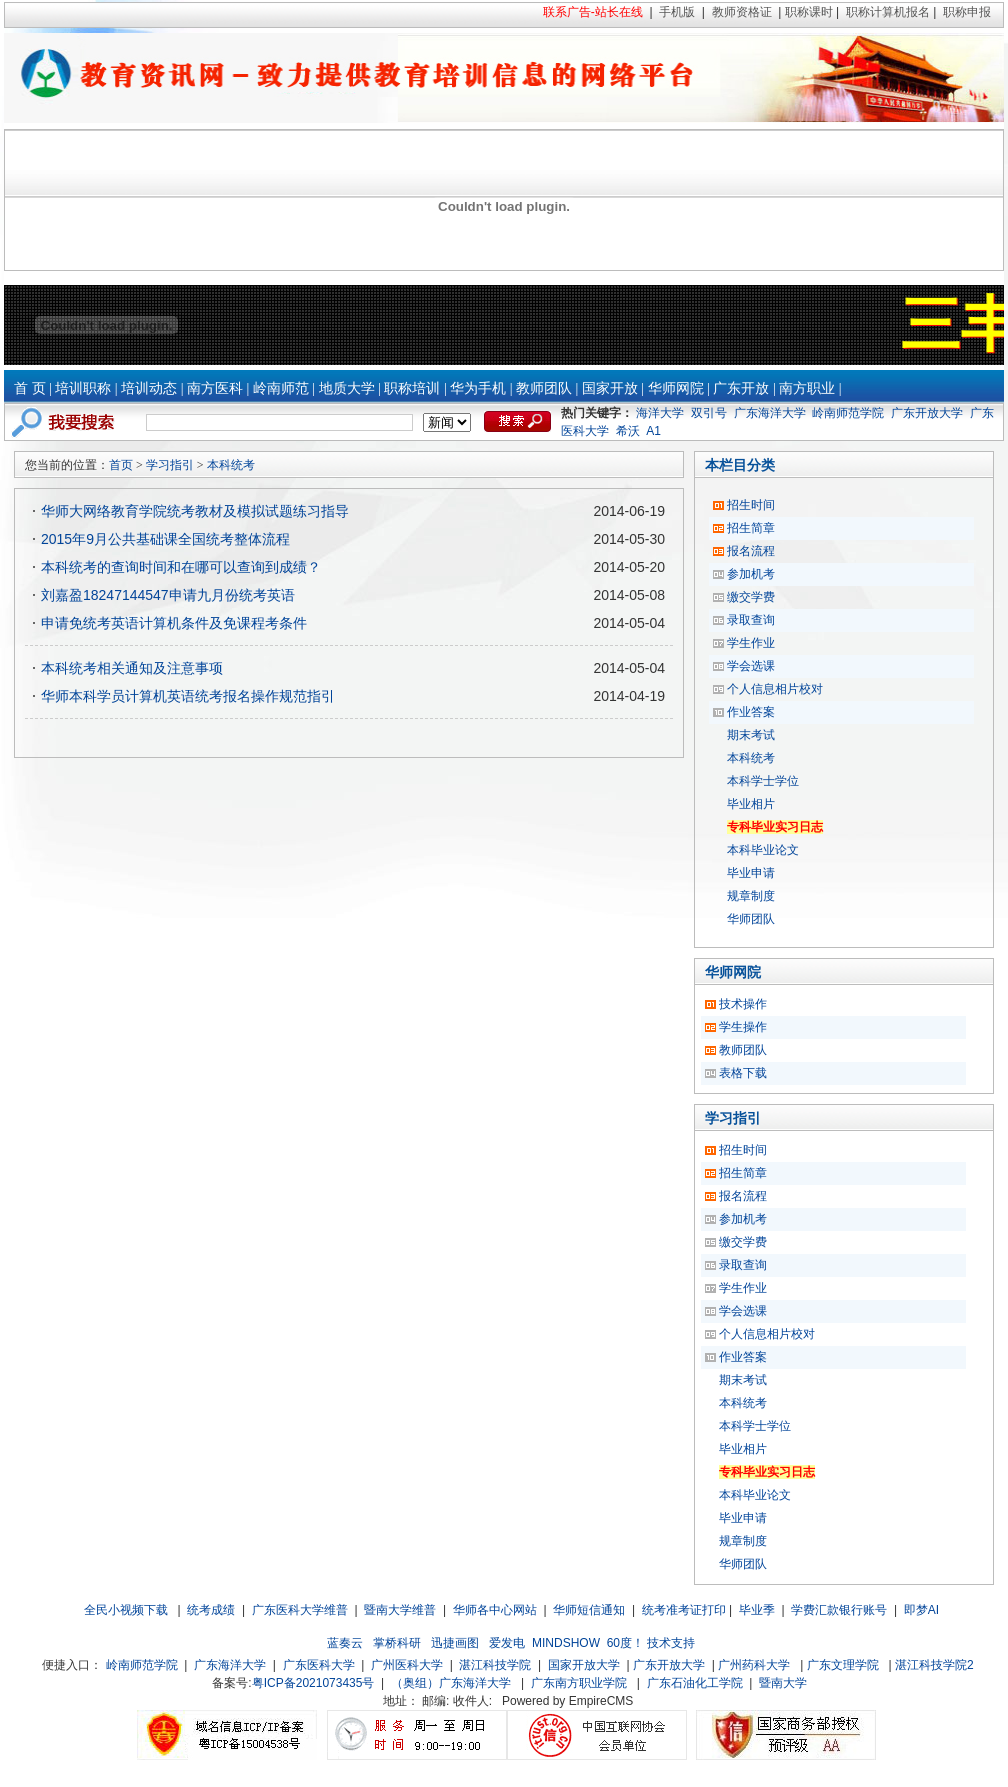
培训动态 (149, 388)
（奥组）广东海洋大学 (451, 1683)
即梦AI (921, 1610)
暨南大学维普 (400, 1610)
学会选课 (751, 666)
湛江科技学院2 (934, 1665)
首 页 (30, 388)
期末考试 (751, 735)
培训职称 (83, 388)
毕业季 (757, 1610)
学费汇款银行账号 (839, 1610)
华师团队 (751, 919)
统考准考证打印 (684, 1610)
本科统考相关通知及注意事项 (132, 668)
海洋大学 (660, 413)
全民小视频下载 (126, 1610)
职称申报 (967, 12)
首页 (121, 465)
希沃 (628, 431)
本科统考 (231, 465)
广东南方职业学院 (579, 1683)
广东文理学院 (843, 1665)
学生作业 (751, 643)
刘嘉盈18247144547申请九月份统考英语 (168, 595)
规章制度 (751, 896)
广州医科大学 (407, 1665)
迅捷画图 (455, 1643)
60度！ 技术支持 (651, 1643)
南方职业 (807, 388)
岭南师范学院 (848, 413)
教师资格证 (742, 12)
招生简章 (751, 528)
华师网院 (676, 388)
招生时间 (751, 505)
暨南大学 (783, 1683)
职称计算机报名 (888, 12)
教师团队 (544, 388)
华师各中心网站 (495, 1610)
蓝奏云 (345, 1643)
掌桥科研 (397, 1643)
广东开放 (741, 388)
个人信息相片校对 (775, 689)
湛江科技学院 (495, 1665)
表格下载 (743, 1073)
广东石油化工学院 (695, 1683)
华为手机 (478, 388)
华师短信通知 (589, 1610)
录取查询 (751, 620)
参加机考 (751, 574)
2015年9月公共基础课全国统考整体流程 (165, 539)
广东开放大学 (927, 413)
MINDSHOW (566, 1643)
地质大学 (347, 388)
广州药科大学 (754, 1665)
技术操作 (743, 1004)
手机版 (677, 12)
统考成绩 (211, 1610)
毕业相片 (751, 804)
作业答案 (751, 712)
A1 (653, 431)
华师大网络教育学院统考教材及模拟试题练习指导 (195, 511)
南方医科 (215, 388)
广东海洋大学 (770, 413)
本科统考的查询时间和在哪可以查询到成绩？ (181, 567)
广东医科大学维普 (300, 1610)
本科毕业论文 (763, 850)
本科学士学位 (763, 781)
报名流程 (751, 551)
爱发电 (507, 1643)
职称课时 (809, 12)
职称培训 (412, 388)
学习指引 (170, 465)
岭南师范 (281, 388)
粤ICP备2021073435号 (313, 1683)
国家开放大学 (584, 1665)
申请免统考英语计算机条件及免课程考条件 (174, 623)
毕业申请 (751, 873)
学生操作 (743, 1027)
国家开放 (610, 388)
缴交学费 (751, 597)
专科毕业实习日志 (775, 827)
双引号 (709, 413)
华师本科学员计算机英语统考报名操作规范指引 (188, 696)
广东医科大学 (319, 1665)
